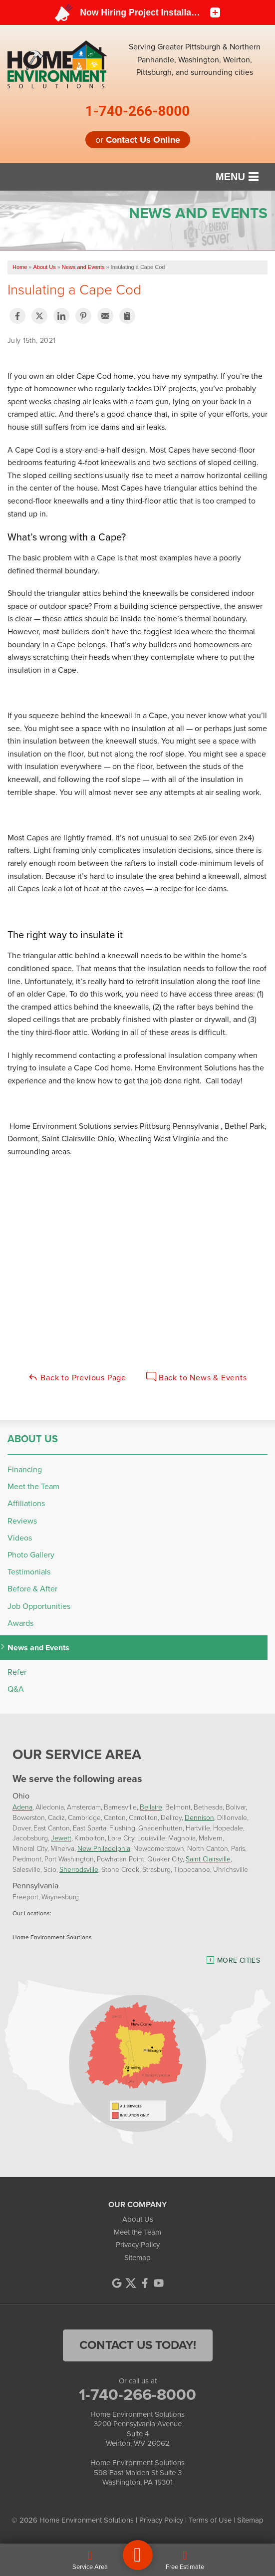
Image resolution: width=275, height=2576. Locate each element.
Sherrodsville (78, 1869)
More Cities (238, 1960)
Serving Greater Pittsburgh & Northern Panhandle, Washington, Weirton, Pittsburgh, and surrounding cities (195, 59)
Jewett (61, 1837)
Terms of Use (210, 2520)
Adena (22, 1806)
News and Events (38, 1647)
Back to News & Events (196, 1377)
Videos (19, 1538)
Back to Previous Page (77, 1377)
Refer (16, 1672)
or (137, 139)
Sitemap (137, 2257)
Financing (24, 1469)
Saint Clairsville (208, 1858)
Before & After (32, 1588)
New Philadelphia (103, 1848)
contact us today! (137, 2345)
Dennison (199, 1817)
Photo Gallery (30, 1554)
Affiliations (26, 1503)
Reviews (22, 1521)
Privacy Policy (138, 2244)
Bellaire (151, 1806)
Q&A (15, 1689)
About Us (32, 1438)
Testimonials (28, 1571)
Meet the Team (33, 1486)
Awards (20, 1623)
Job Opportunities (38, 1606)
